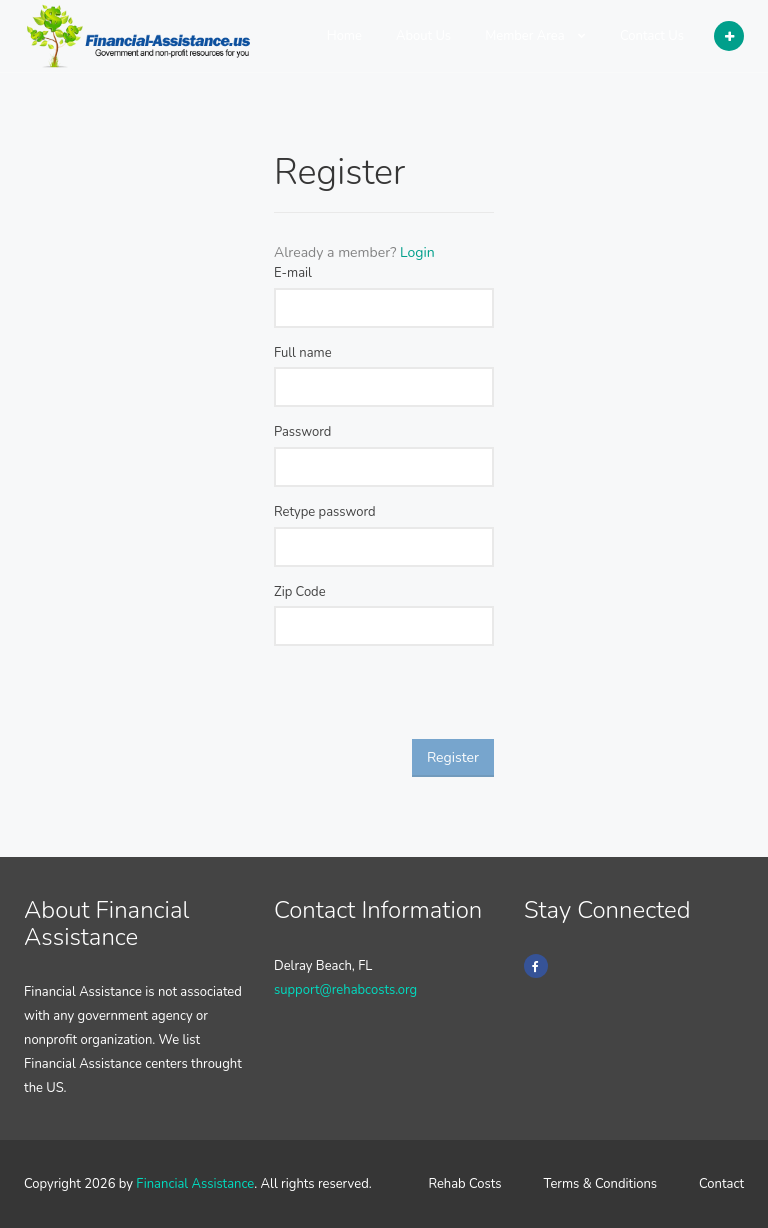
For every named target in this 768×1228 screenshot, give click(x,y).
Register (453, 757)
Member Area (535, 36)
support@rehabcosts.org (345, 990)
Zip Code (300, 592)
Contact (721, 1184)
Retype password (325, 512)
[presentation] (426, 700)
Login (417, 252)
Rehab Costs (464, 1184)
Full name (303, 353)
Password (302, 432)
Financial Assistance (195, 1184)
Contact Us (652, 36)
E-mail (293, 273)
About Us (423, 36)
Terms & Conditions (601, 1184)
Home (344, 36)
